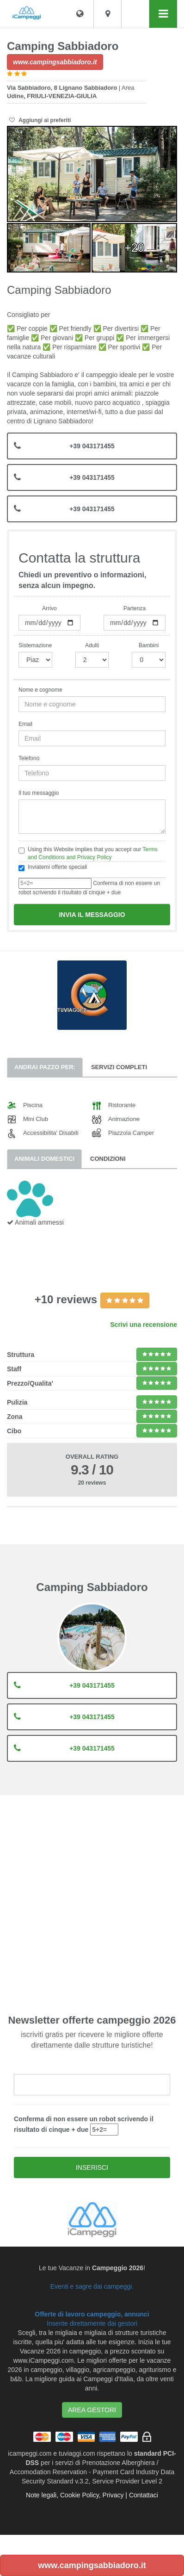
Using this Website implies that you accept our (88, 853)
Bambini (149, 645)
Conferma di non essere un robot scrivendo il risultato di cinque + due (89, 887)
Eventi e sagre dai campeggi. (92, 2286)
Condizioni (108, 1158)
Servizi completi (119, 1067)
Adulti (92, 645)
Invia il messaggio (92, 914)
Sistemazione (35, 645)
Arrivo (49, 608)
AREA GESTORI (92, 2410)
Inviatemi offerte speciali (52, 867)
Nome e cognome (40, 690)
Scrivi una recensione (143, 1324)
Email (25, 724)
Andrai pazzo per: (44, 1067)
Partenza (134, 608)
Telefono (28, 758)
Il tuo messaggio (38, 793)
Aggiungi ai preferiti (40, 120)
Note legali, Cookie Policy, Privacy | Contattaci (92, 2495)
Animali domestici (44, 1158)
